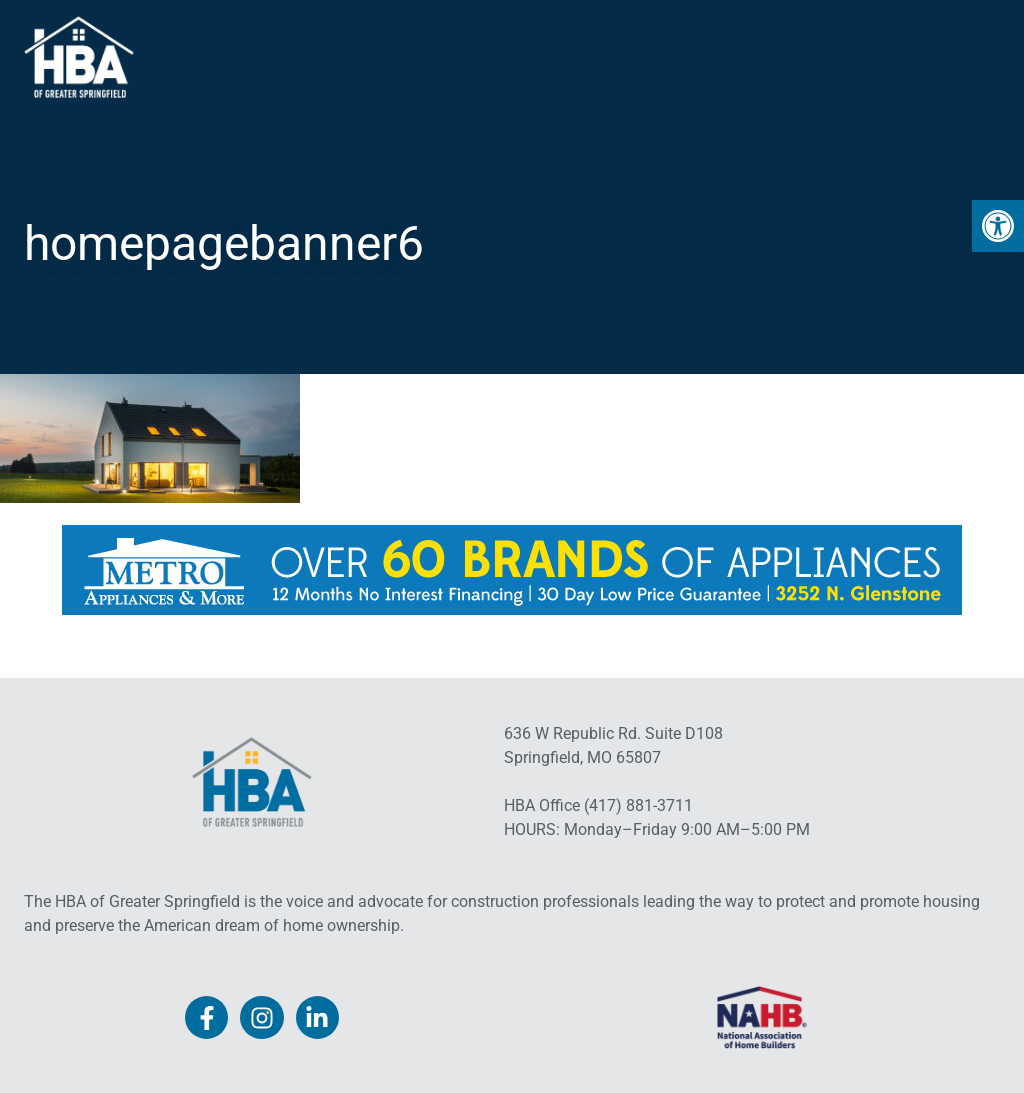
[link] (998, 226)
